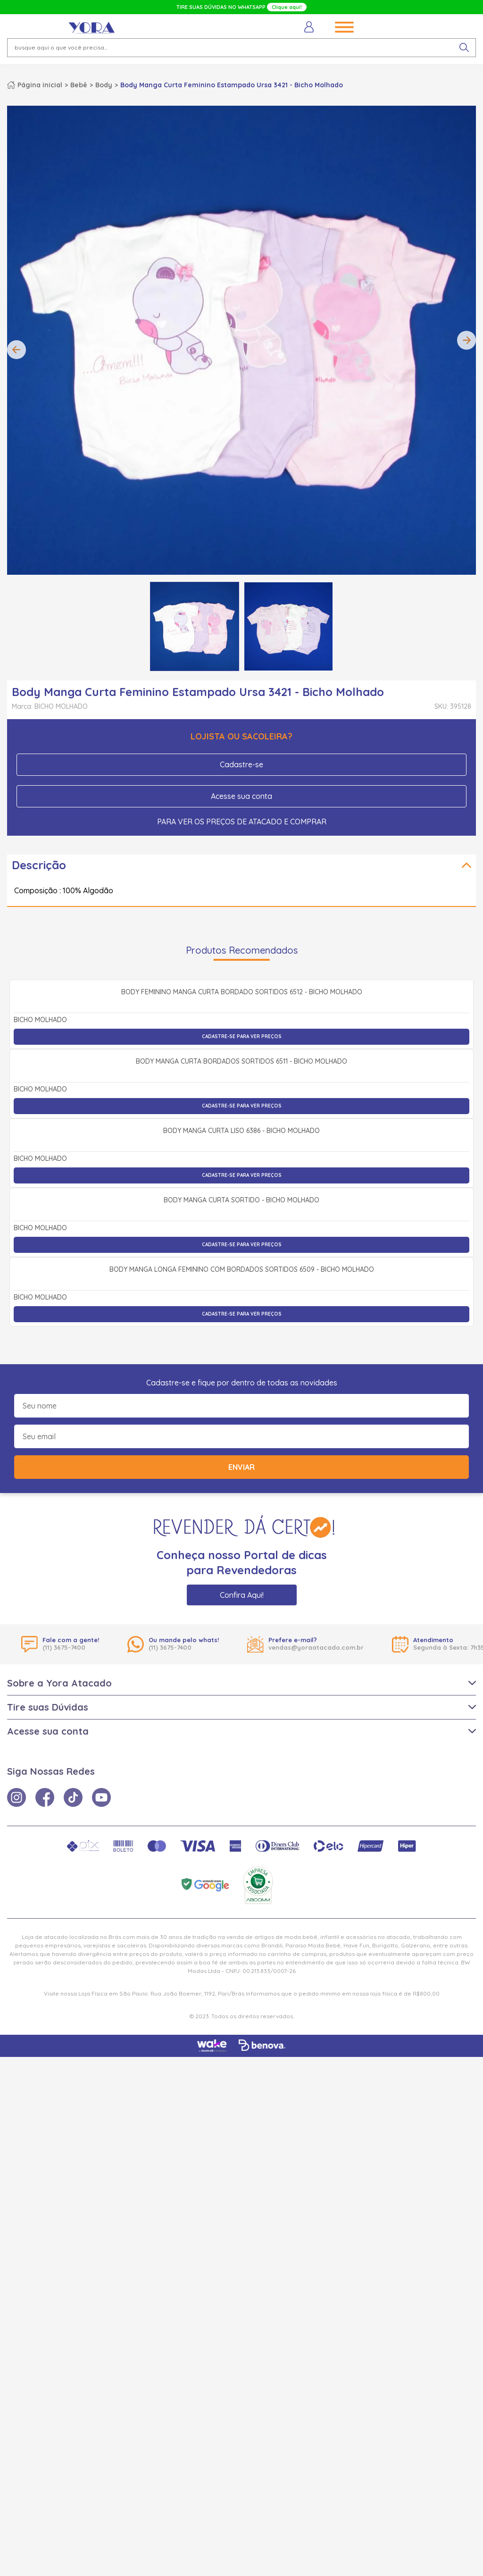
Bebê (78, 85)
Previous (16, 349)
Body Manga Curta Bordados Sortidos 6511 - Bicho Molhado (241, 1269)
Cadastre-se (241, 764)
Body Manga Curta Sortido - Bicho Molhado (241, 1615)
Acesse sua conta (241, 796)
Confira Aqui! (242, 2114)
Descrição (39, 865)
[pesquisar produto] (464, 47)
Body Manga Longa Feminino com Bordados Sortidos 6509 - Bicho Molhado (241, 1789)
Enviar (241, 1986)
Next (466, 340)
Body (103, 85)
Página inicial (39, 85)
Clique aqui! (287, 7)
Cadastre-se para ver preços (242, 1140)
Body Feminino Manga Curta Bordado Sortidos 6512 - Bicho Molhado (241, 1096)
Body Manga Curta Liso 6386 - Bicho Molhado (241, 1442)
